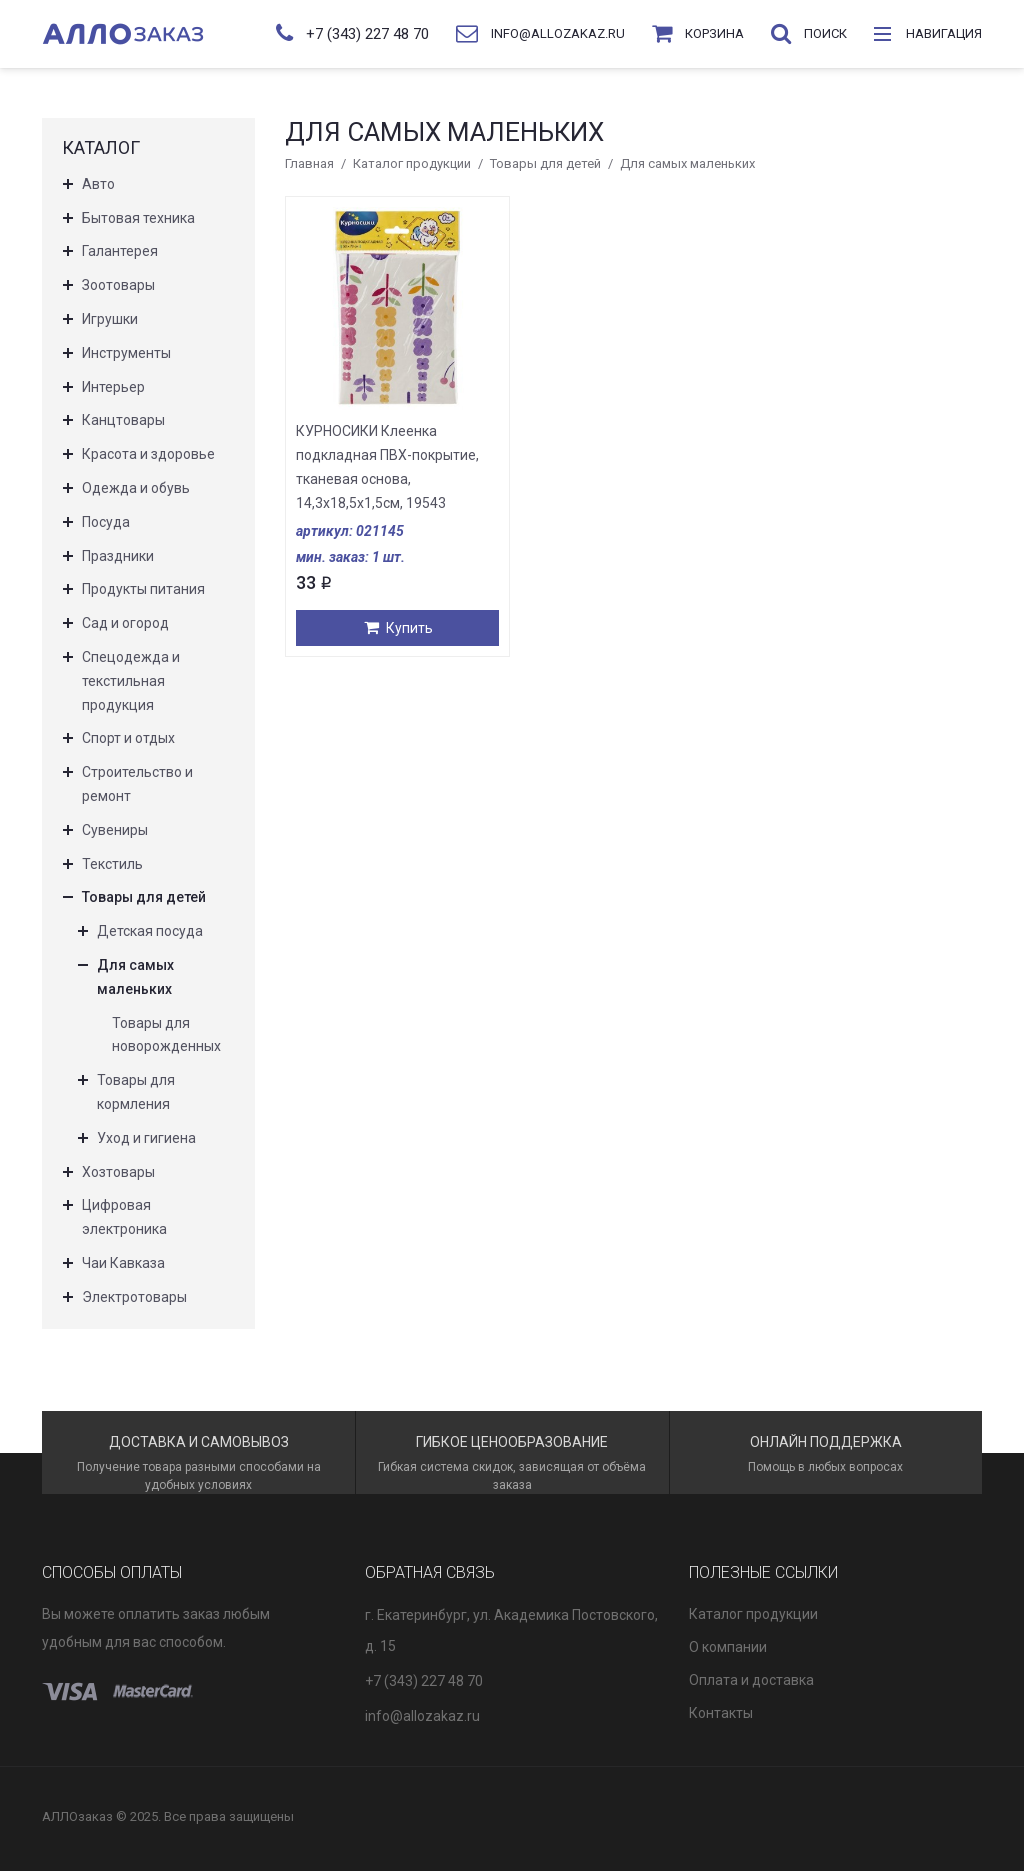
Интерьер (113, 387)
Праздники (118, 556)
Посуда (106, 522)
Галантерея (120, 251)
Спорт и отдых (128, 738)
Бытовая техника (138, 218)
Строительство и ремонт (137, 784)
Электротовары (134, 1297)
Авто (98, 184)
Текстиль (112, 864)
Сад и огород (125, 623)
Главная (309, 163)
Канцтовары (123, 420)
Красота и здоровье (148, 454)
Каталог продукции (412, 163)
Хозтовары (118, 1172)
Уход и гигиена (146, 1138)
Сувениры (115, 830)
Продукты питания (143, 589)
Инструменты (126, 353)
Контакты (721, 1713)
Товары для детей (545, 163)
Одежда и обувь (136, 488)
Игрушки (110, 319)
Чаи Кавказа (123, 1263)
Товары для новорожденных (166, 1035)
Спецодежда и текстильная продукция (131, 681)
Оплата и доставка (751, 1680)
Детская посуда (150, 931)
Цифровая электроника (124, 1217)
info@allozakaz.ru (422, 1716)
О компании (728, 1647)
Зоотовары (118, 285)
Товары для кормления (136, 1092)
